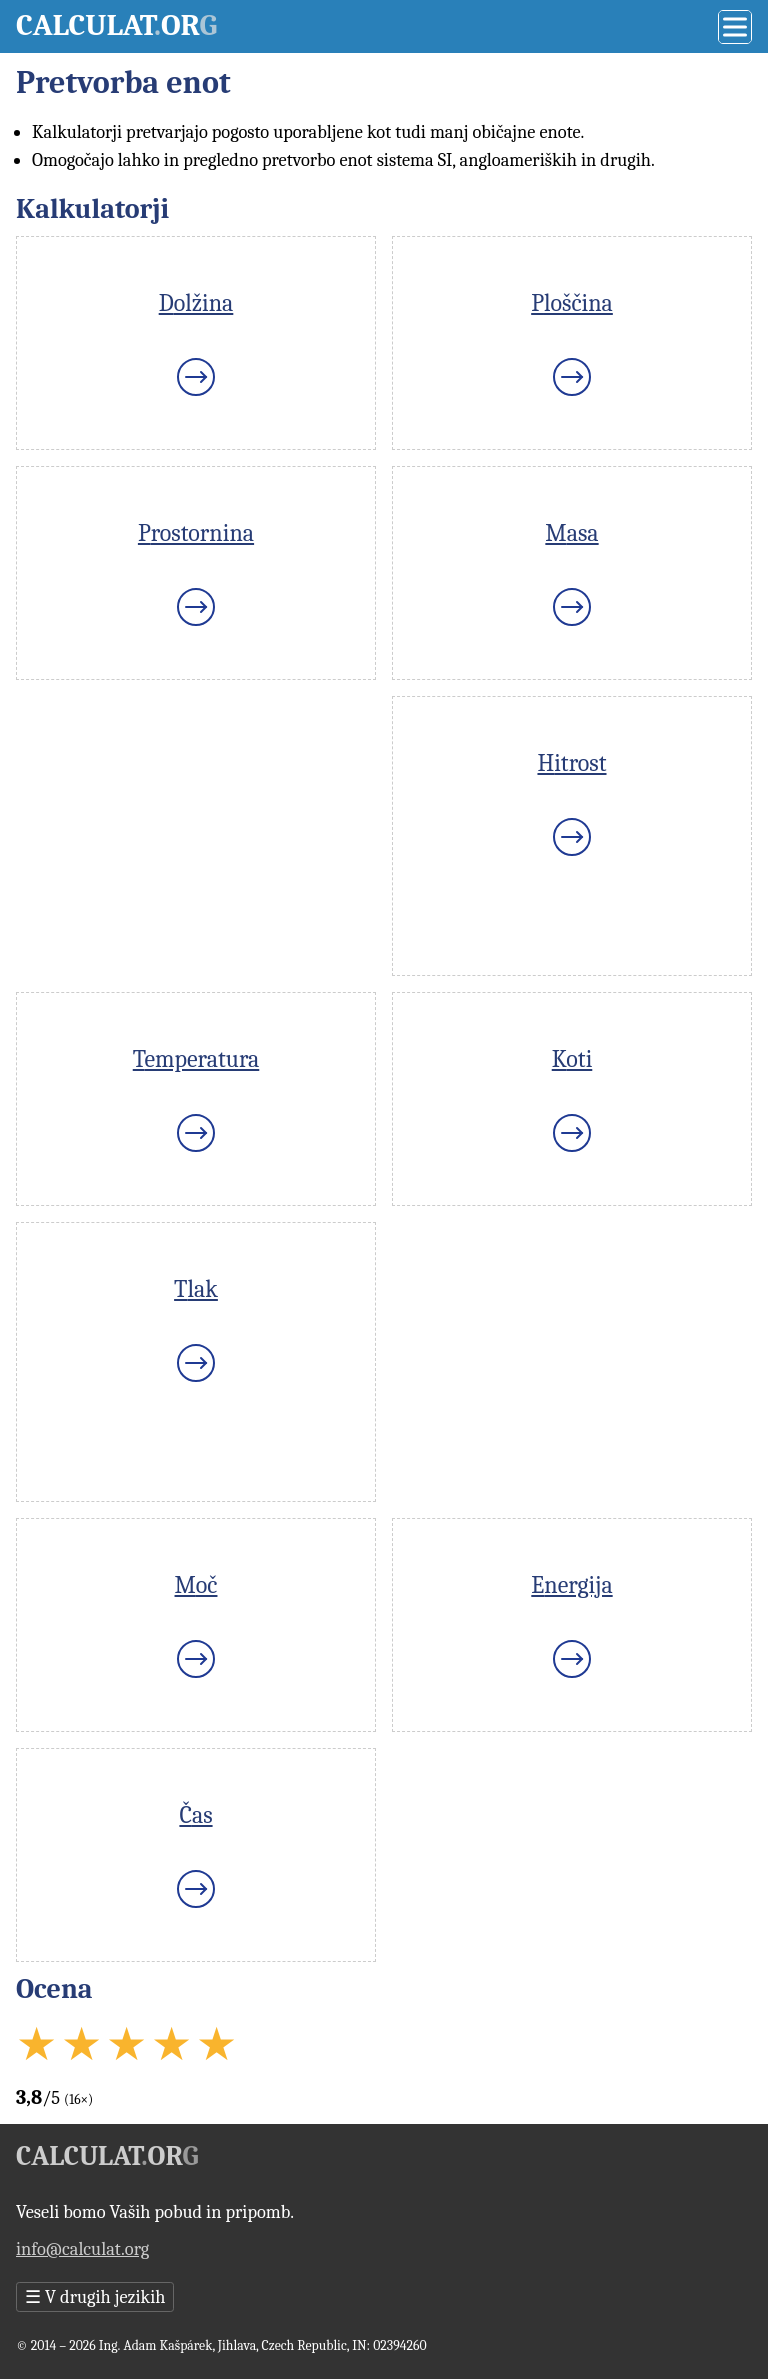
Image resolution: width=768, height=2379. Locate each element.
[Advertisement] (196, 836)
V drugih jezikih (95, 2297)
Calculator (116, 25)
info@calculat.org (82, 2249)
